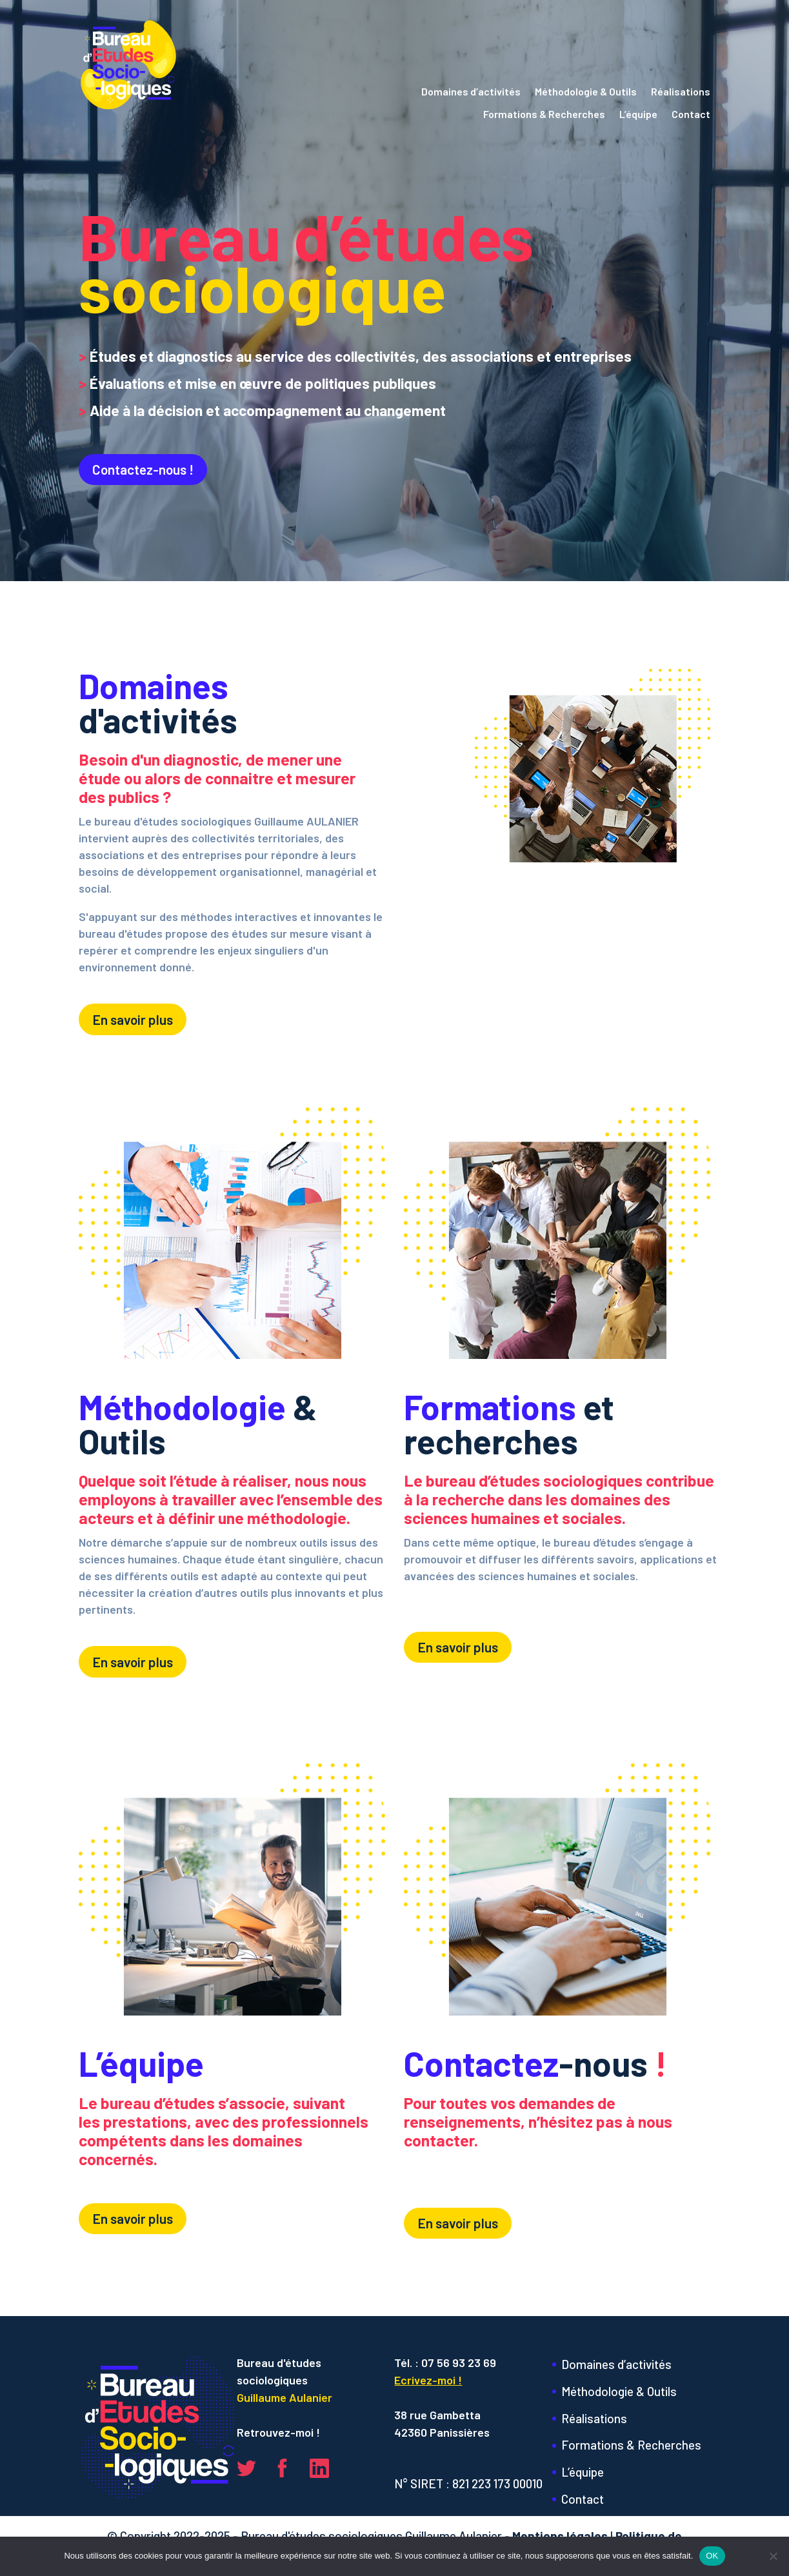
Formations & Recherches (544, 114)
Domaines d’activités (471, 91)
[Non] (772, 2556)
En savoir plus (132, 1019)
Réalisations (680, 91)
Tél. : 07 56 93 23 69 (445, 2362)
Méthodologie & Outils (586, 91)
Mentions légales (560, 2535)
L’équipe (638, 114)
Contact (691, 114)
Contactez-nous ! (143, 469)
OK (712, 2556)
